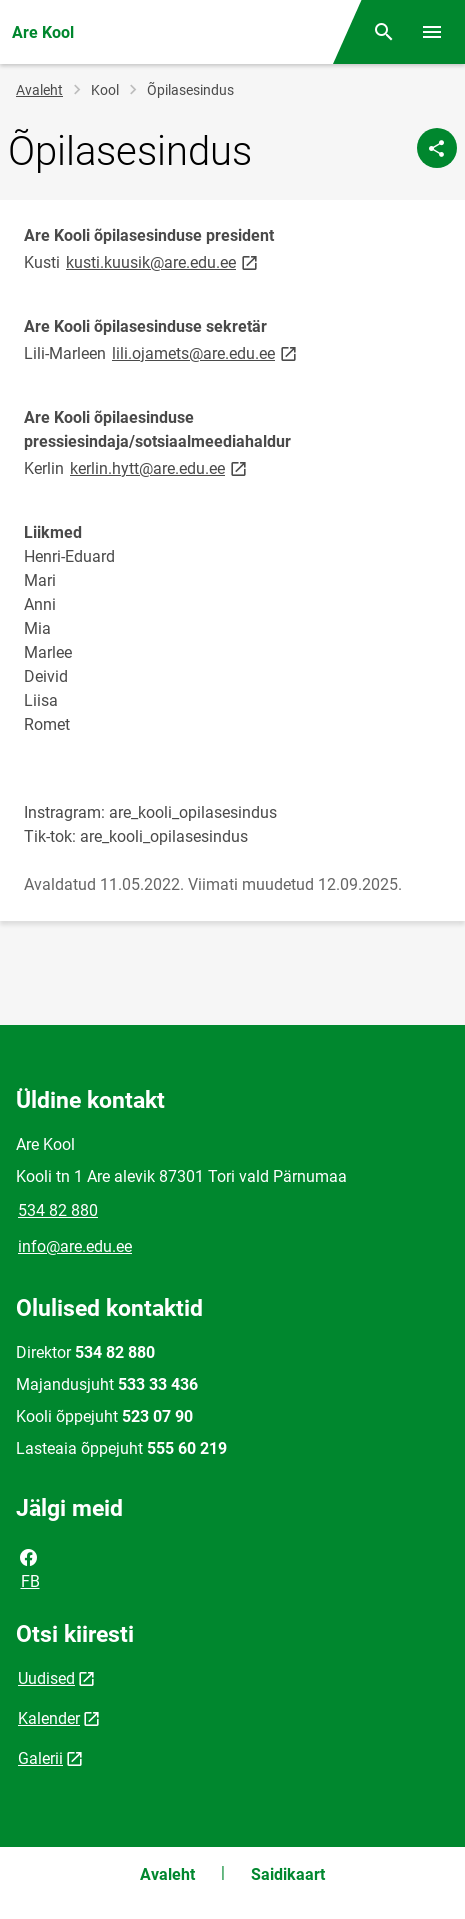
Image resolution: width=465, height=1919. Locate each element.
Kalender (49, 1718)
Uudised (46, 1678)
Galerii (40, 1758)
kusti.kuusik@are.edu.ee (163, 261)
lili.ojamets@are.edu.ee (206, 352)
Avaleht (39, 90)
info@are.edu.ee (75, 1246)
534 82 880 (58, 1210)
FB (29, 1568)
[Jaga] (437, 148)
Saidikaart (288, 1874)
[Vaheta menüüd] (432, 32)
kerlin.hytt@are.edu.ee (160, 467)
